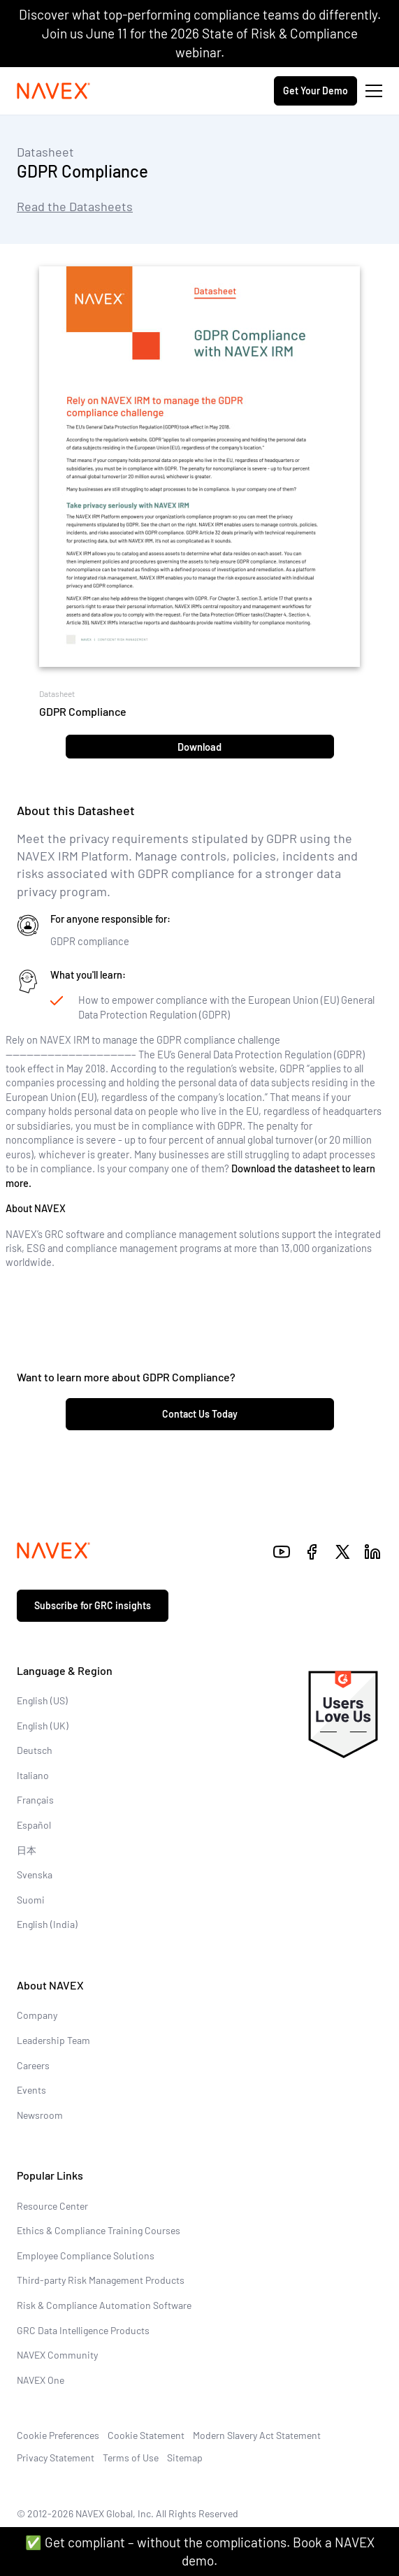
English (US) (42, 1700)
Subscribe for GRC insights (92, 1605)
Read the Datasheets (75, 206)
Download (199, 746)
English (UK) (42, 1726)
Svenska (34, 1874)
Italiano (33, 1775)
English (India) (47, 1924)
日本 (26, 1850)
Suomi (31, 1900)
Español (34, 1825)
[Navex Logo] (54, 90)
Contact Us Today (200, 1414)
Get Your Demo (315, 90)
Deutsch (34, 1750)
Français (35, 1800)
